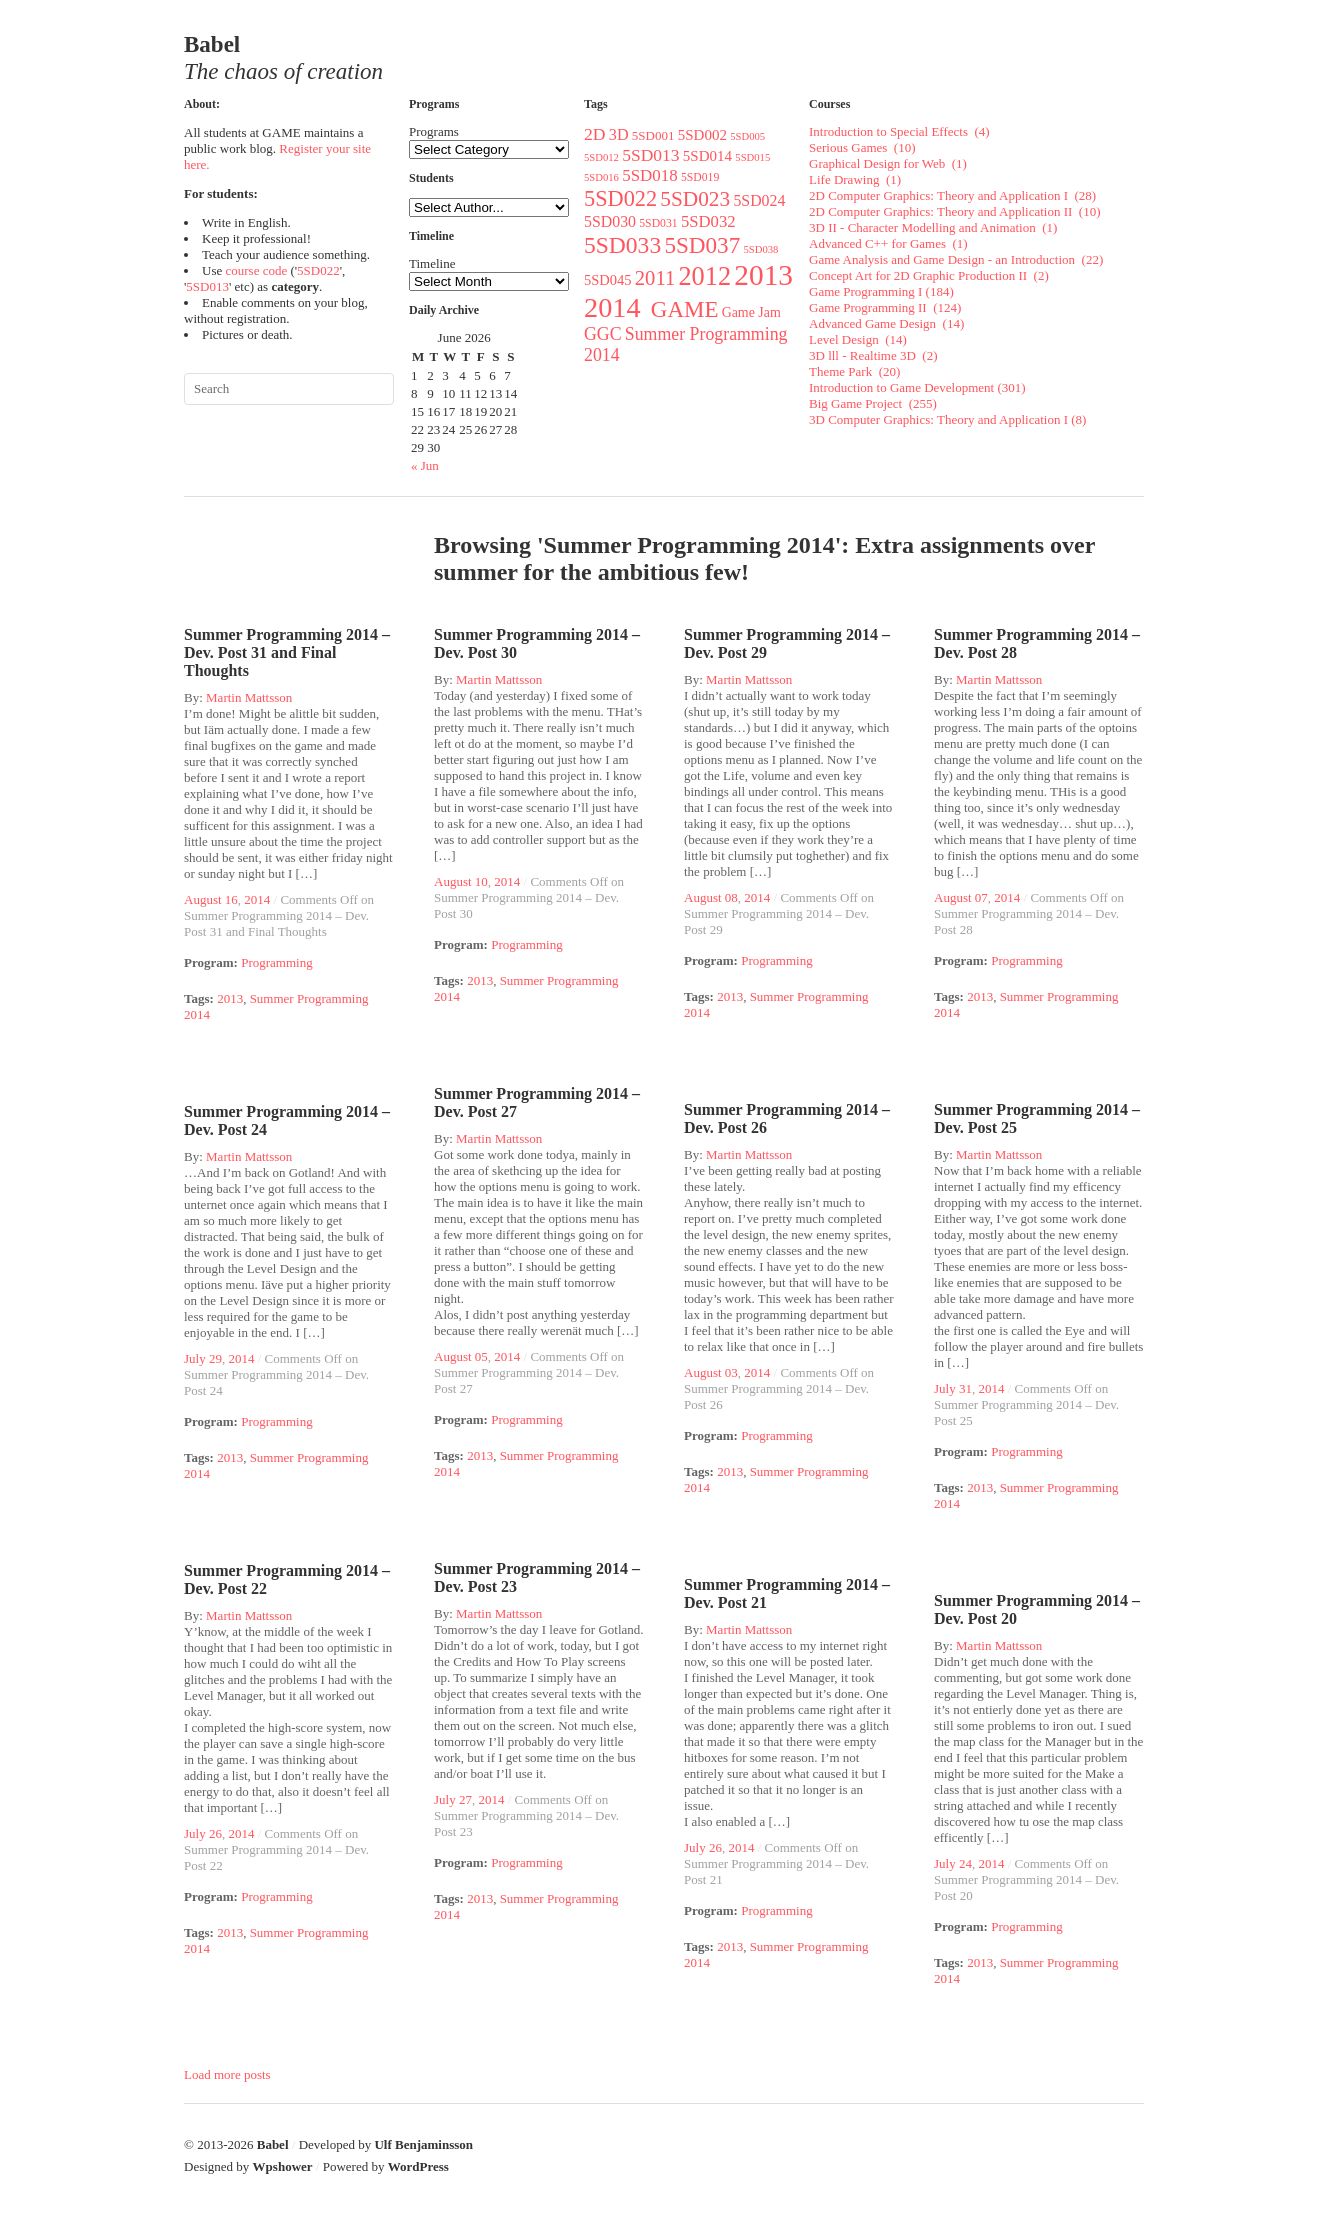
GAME (685, 309)
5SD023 (695, 199)
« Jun (425, 465)
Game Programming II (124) (885, 307)
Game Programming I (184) (881, 291)
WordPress (418, 2166)
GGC (603, 334)
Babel (273, 2144)
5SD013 (207, 286)
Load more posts (227, 2074)
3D (619, 134)
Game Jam (751, 312)
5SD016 (601, 177)
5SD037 (702, 245)
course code (256, 270)
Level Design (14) (858, 339)
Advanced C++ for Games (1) (888, 243)
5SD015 (752, 157)
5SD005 (747, 136)
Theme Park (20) (854, 371)
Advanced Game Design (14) (886, 323)
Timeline (432, 263)
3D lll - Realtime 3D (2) (873, 355)
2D (595, 134)
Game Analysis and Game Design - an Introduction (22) (956, 259)
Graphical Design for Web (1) (888, 163)
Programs (434, 131)
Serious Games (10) (862, 147)
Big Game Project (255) (873, 403)
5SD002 (702, 135)
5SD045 (608, 280)
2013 (763, 275)
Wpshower (283, 2166)
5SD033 (622, 245)
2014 (616, 307)
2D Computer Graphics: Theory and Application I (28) (952, 195)
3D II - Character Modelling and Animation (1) (933, 227)
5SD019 (700, 177)
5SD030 (610, 221)
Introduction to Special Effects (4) (899, 131)
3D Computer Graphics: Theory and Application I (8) (947, 419)
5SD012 (601, 157)
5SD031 (658, 223)
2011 (655, 278)
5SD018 (649, 175)
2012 (704, 276)
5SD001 (653, 135)
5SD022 (318, 270)
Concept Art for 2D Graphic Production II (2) (929, 275)
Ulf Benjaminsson (423, 2144)
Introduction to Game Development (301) (917, 387)
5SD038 (760, 249)
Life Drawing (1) (855, 179)
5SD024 (759, 200)
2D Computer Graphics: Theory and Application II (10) (954, 211)
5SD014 (707, 156)
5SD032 (708, 221)
